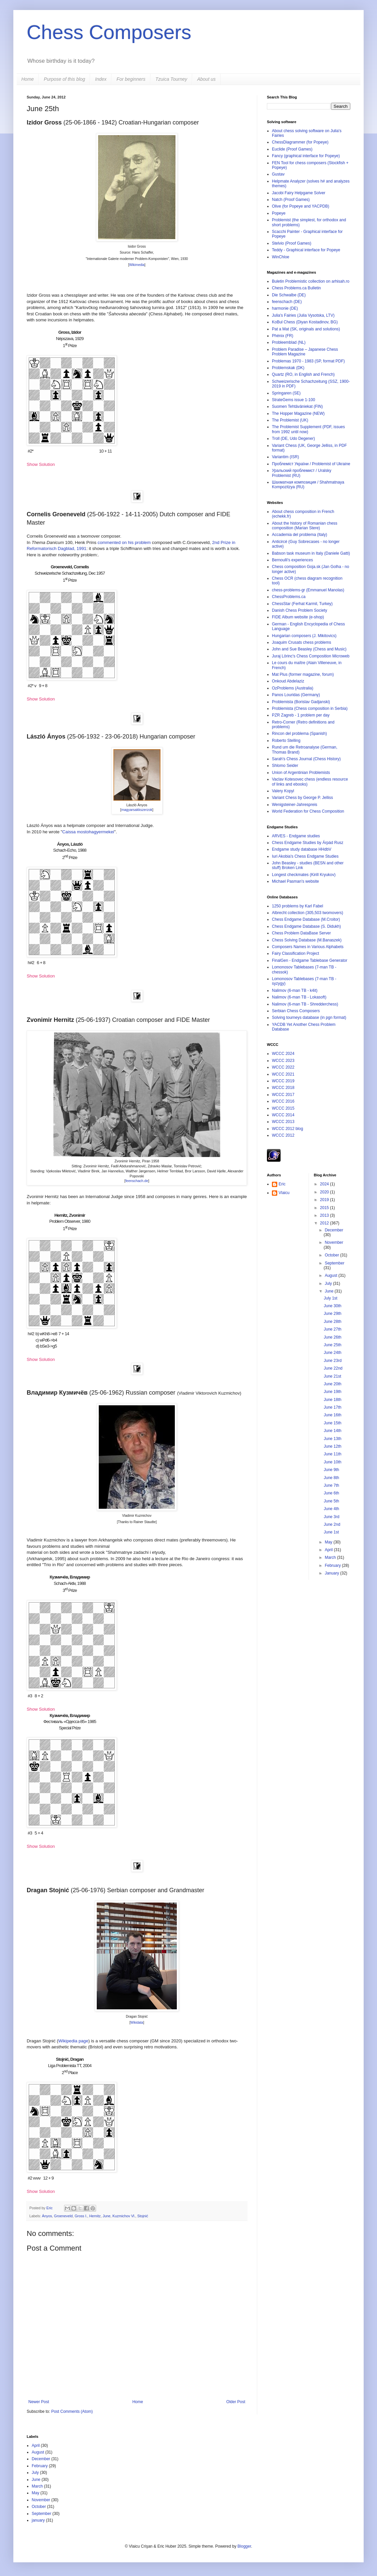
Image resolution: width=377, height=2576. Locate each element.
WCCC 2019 (283, 1081)
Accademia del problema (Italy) (299, 534)
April (329, 1549)
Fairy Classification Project (295, 953)
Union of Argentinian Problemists (301, 772)
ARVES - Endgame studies (296, 836)
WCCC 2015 (283, 1108)
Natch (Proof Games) (291, 199)
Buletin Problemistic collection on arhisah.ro (310, 281)
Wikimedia (136, 265)
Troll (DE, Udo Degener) (293, 438)
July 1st (330, 1298)
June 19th (332, 1391)
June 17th (332, 1407)
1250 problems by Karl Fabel (297, 906)
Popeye (279, 213)
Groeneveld (63, 2216)
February (333, 1565)
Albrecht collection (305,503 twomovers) (307, 912)
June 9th (331, 1469)
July (329, 1283)
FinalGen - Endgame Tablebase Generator (309, 960)
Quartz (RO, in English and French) (303, 374)
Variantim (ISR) (285, 457)
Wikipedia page (73, 2040)
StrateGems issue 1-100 (293, 399)
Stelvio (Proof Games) (291, 243)
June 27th (332, 1329)
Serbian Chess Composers (296, 1011)
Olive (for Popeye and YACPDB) (300, 206)
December (334, 1230)
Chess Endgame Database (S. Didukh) (306, 926)
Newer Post (38, 2401)
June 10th (332, 1462)
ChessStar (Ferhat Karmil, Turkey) (302, 603)
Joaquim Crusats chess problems (301, 642)
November (334, 1242)
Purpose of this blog (64, 79)
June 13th (332, 1438)
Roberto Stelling (286, 740)
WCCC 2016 (283, 1101)
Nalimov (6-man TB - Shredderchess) (305, 1004)
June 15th (332, 1423)
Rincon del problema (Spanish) (299, 733)
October (332, 1255)
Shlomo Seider (285, 765)
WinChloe (280, 257)
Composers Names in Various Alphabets (308, 946)
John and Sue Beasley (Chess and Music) (309, 649)
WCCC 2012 (283, 1135)
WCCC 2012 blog (287, 1128)
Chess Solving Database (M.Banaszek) (307, 940)
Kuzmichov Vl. (123, 2216)
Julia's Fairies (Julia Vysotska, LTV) (303, 315)
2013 (325, 1215)
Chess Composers (109, 32)
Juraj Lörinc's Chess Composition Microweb (310, 656)
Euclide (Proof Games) (292, 149)
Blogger (244, 2546)
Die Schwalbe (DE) (289, 295)
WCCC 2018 (283, 1087)
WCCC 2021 (283, 1074)
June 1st (331, 1532)
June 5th (331, 1501)
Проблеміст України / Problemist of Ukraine (311, 464)
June (106, 2216)
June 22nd (333, 1368)
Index (100, 79)
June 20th (332, 1384)
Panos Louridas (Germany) (296, 694)
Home (27, 79)
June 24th (332, 1352)
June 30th (332, 1306)
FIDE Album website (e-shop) (298, 617)
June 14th (332, 1430)
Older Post (235, 2401)
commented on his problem (124, 542)
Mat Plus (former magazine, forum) (303, 674)
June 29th (332, 1313)
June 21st (332, 1376)
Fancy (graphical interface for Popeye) (306, 156)
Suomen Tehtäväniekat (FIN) (297, 406)
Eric (50, 2208)
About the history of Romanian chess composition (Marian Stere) (304, 525)
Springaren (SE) (286, 393)
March (331, 1557)
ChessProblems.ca (289, 596)
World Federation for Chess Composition (308, 811)
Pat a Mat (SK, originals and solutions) (306, 329)
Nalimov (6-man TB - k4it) (294, 990)
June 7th (331, 1485)
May (329, 1542)
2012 (325, 1223)
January (332, 1573)
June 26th (332, 1337)
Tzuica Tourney (171, 79)
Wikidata (136, 2022)
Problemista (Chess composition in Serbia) (310, 708)
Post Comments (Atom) (72, 2411)
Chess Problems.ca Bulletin (296, 288)
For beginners (130, 79)
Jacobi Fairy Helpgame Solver (298, 193)
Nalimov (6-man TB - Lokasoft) (299, 997)
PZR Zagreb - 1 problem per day (301, 715)
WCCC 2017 (283, 1094)
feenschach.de (136, 1181)
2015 (325, 1207)
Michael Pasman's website (295, 881)
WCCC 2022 (283, 1067)
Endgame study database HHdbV (301, 849)
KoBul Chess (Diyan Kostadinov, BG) (305, 322)
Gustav (278, 174)
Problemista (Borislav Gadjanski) (301, 701)
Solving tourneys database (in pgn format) (309, 1017)
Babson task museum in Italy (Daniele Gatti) (311, 553)
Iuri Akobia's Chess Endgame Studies (305, 856)
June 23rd (332, 1360)
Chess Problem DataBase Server (301, 933)
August (331, 1275)
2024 (325, 1184)
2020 (325, 1192)
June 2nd (332, 1524)
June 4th (331, 1508)
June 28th (332, 1321)
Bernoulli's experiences (292, 560)
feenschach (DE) (287, 301)
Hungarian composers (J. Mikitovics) (304, 635)
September (334, 1263)
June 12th (332, 1446)
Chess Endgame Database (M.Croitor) (306, 919)
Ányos (47, 2216)
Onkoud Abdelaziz (288, 681)
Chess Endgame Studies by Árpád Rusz (307, 842)
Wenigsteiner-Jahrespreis (294, 804)
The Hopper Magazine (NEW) (298, 413)
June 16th (332, 1415)
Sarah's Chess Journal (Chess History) (306, 759)
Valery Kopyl (283, 791)
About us (206, 79)
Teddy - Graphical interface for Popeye (306, 250)
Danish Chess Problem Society (299, 610)
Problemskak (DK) (288, 367)
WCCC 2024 (283, 1053)
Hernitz (94, 2216)
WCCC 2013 (283, 1121)
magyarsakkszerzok (136, 810)
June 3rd (331, 1516)
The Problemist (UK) (290, 420)
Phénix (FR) (282, 335)
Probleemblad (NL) (289, 342)
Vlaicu (284, 1192)
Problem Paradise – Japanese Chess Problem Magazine (305, 351)
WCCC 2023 (283, 1060)
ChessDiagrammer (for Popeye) (300, 142)
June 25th (332, 1345)
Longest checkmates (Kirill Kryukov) (304, 874)
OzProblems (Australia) (292, 688)
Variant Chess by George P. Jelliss (302, 797)
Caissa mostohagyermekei (88, 831)
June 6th (331, 1493)
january (38, 2520)
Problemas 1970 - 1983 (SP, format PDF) (308, 361)
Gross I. (81, 2216)
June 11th (332, 1454)
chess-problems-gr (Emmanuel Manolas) (308, 590)
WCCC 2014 (283, 1115)
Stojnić (142, 2216)
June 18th (332, 1399)
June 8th (331, 1477)
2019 (325, 1199)
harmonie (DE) (285, 308)
